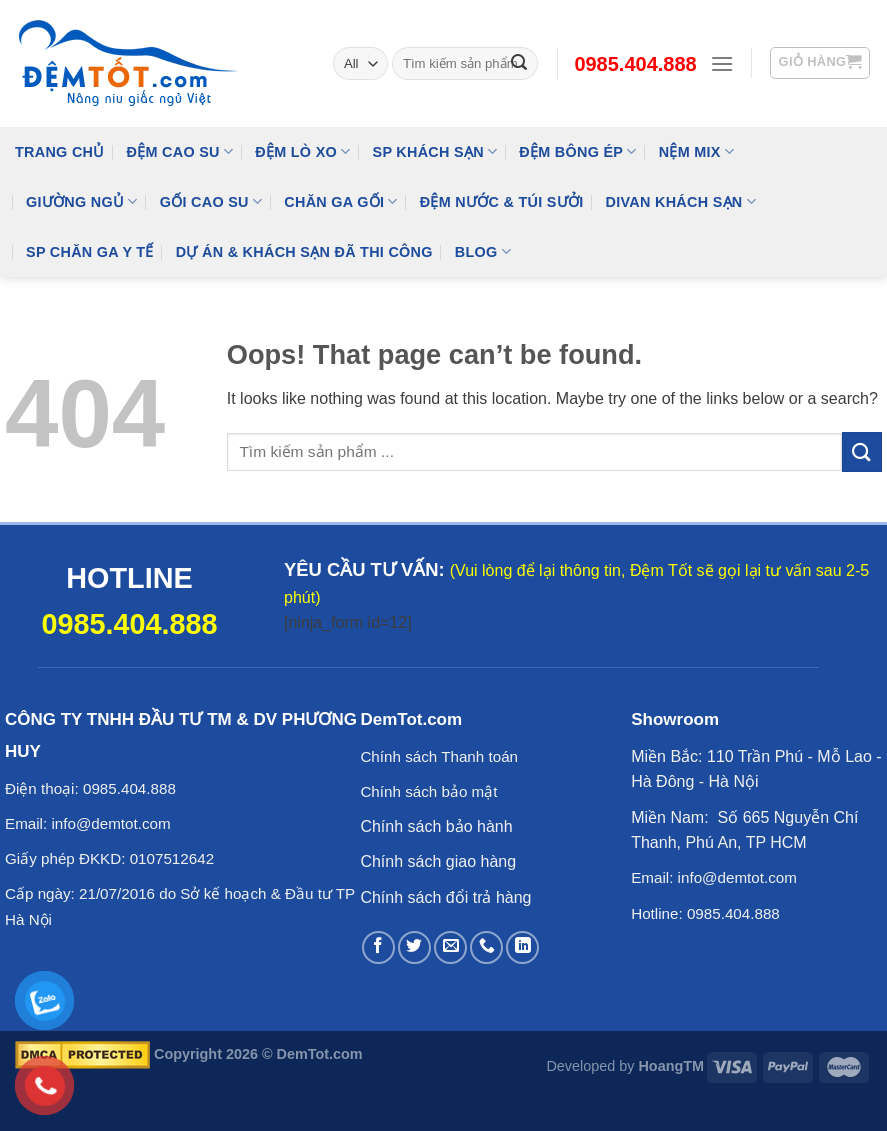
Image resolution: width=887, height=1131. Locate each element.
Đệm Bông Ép (577, 151)
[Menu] (722, 63)
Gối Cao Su (211, 201)
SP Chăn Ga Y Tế (90, 252)
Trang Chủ (60, 152)
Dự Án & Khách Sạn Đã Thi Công (304, 252)
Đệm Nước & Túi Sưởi (502, 202)
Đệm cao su (180, 151)
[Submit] (862, 451)
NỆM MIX (696, 151)
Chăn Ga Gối (340, 201)
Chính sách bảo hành (436, 826)
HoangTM (671, 1066)
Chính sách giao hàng (438, 861)
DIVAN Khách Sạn (681, 201)
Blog (483, 251)
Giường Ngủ (82, 201)
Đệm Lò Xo (302, 151)
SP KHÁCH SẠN (435, 151)
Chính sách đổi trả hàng (445, 897)
